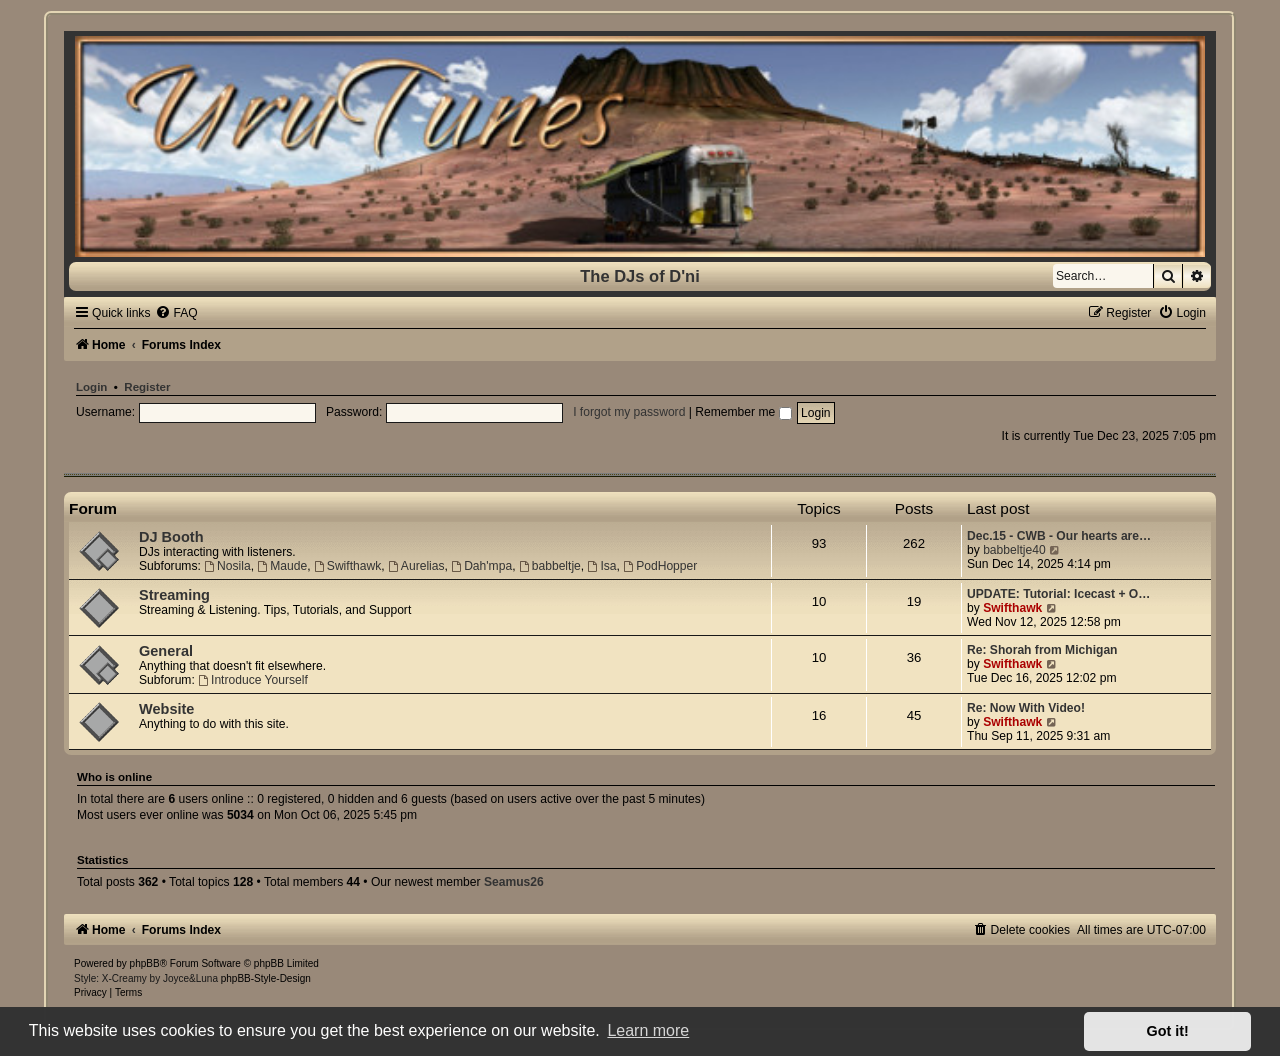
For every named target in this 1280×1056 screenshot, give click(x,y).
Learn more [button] (648, 1030)
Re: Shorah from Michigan (1042, 650)
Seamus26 (514, 882)
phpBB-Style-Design (266, 978)
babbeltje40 (1014, 550)
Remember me (743, 412)
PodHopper (660, 566)
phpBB (145, 963)
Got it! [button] (1168, 1031)
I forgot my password (629, 412)
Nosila (227, 566)
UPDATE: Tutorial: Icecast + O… (1058, 594)
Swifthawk (347, 566)
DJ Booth (171, 537)
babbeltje (550, 566)
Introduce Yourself (253, 680)
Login (91, 387)
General (166, 651)
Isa (602, 566)
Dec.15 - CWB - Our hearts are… (1059, 536)
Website (166, 709)
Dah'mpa (481, 566)
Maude (282, 566)
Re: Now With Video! (1026, 708)
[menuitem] (176, 313)
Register (147, 387)
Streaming (174, 595)
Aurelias (416, 566)
